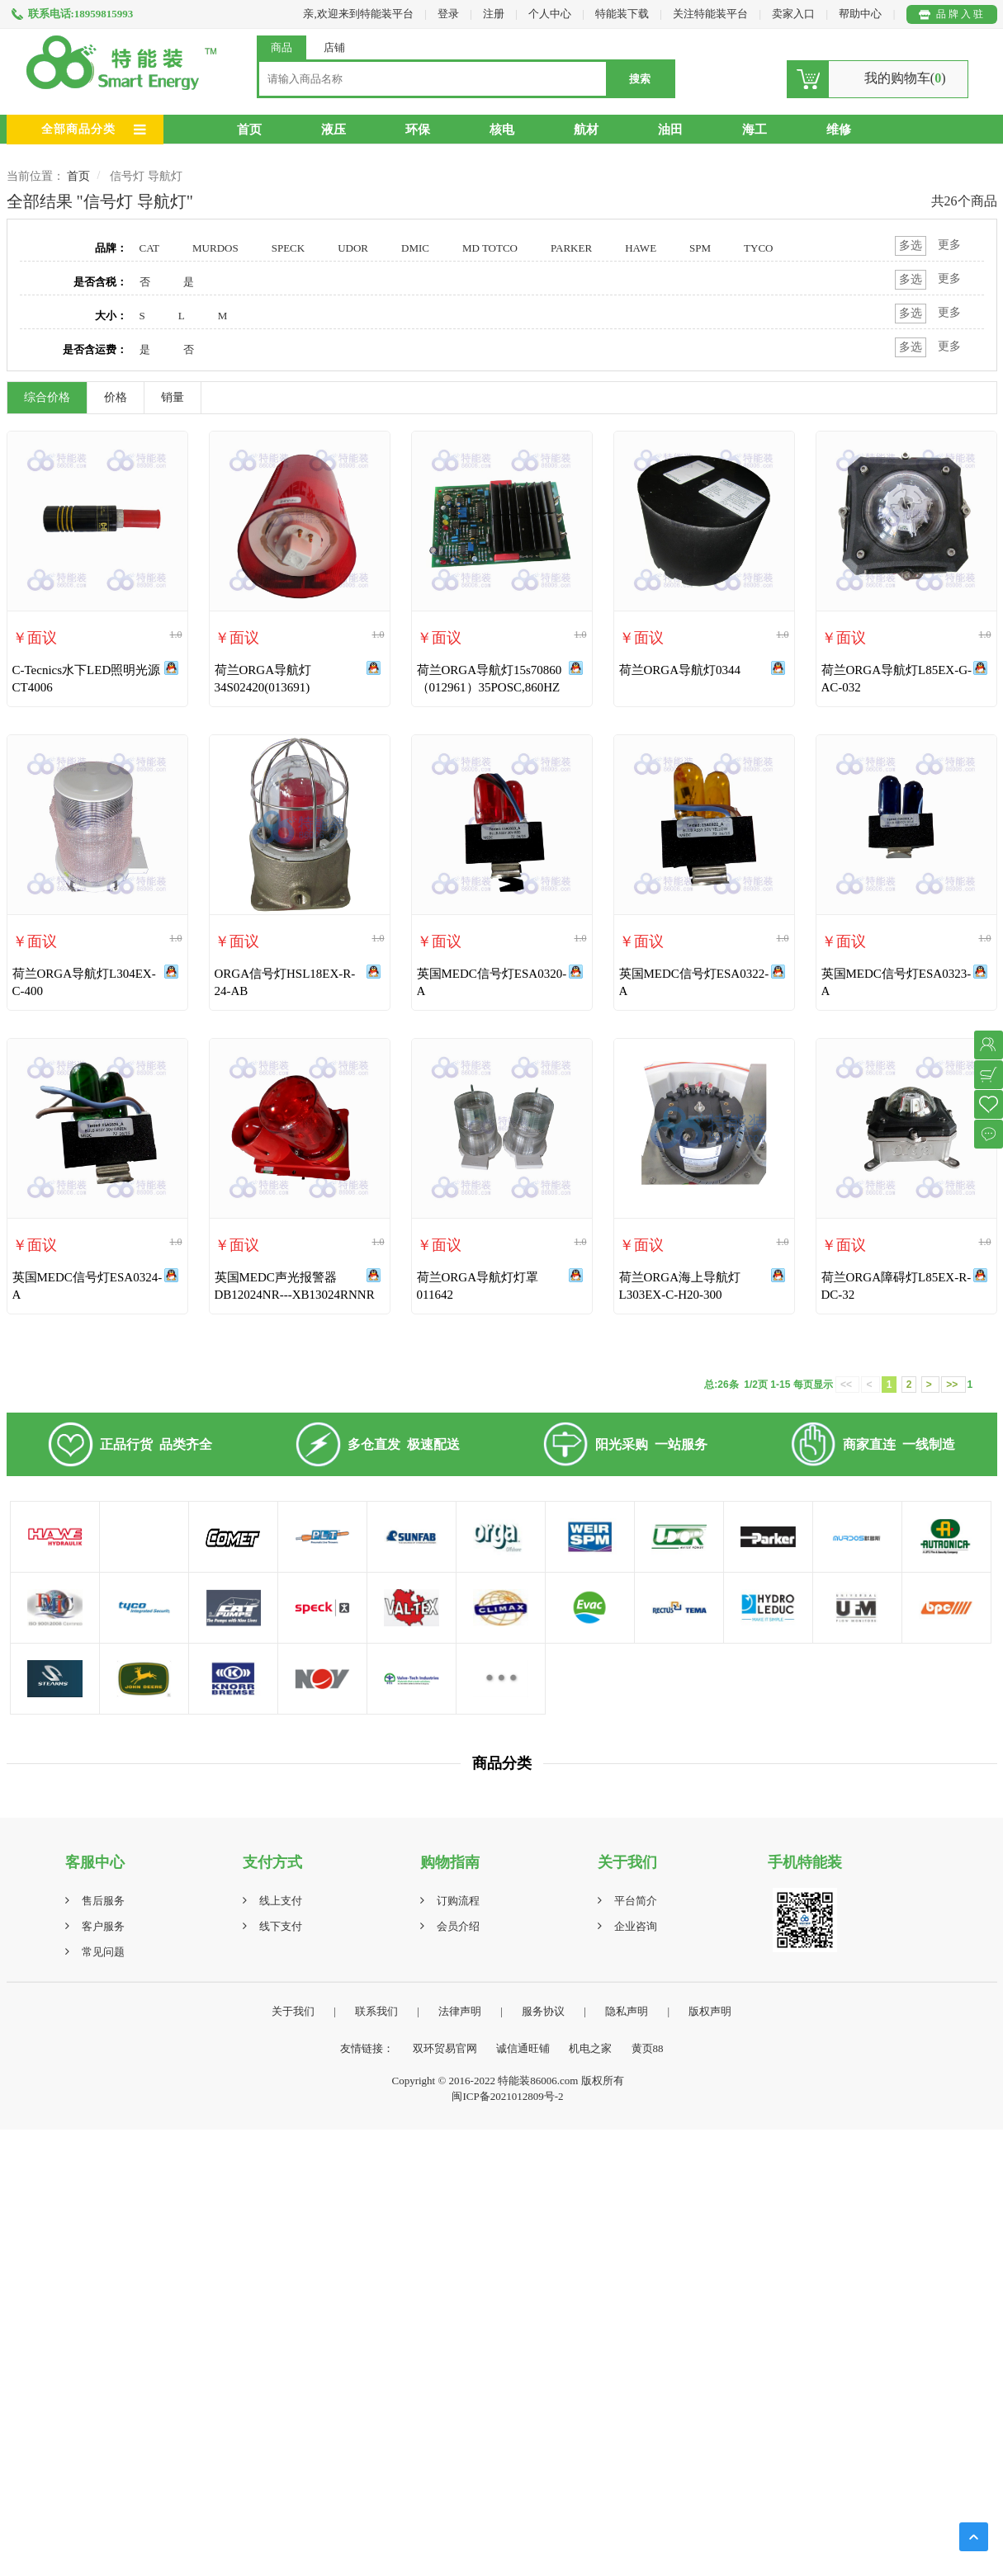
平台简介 (635, 1900)
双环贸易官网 (445, 2048)
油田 (670, 129)
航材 (586, 129)
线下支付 (280, 1926)
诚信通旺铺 (523, 2048)
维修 (838, 129)
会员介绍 (458, 1926)
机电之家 (590, 2048)
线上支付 (280, 1900)
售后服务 (103, 1900)
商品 (281, 47)
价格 (115, 397)
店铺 (334, 47)
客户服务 (103, 1926)
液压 (333, 129)
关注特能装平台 (711, 13)
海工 (754, 129)
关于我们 (293, 2011)
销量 (172, 397)
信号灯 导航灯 (146, 176)
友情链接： (367, 2048)
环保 (417, 129)
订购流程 (458, 1900)
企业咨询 (635, 1926)
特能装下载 (623, 13)
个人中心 (549, 13)
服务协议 (543, 2011)
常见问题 (103, 1952)
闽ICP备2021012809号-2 (507, 2096)
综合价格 (47, 397)
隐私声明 (626, 2011)
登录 (448, 13)
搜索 (640, 79)
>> (953, 1384)
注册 (493, 13)
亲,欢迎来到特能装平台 (358, 13)
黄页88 (648, 2048)
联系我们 (376, 2011)
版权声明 (709, 2011)
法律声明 (459, 2011)
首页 (249, 129)
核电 (502, 129)
